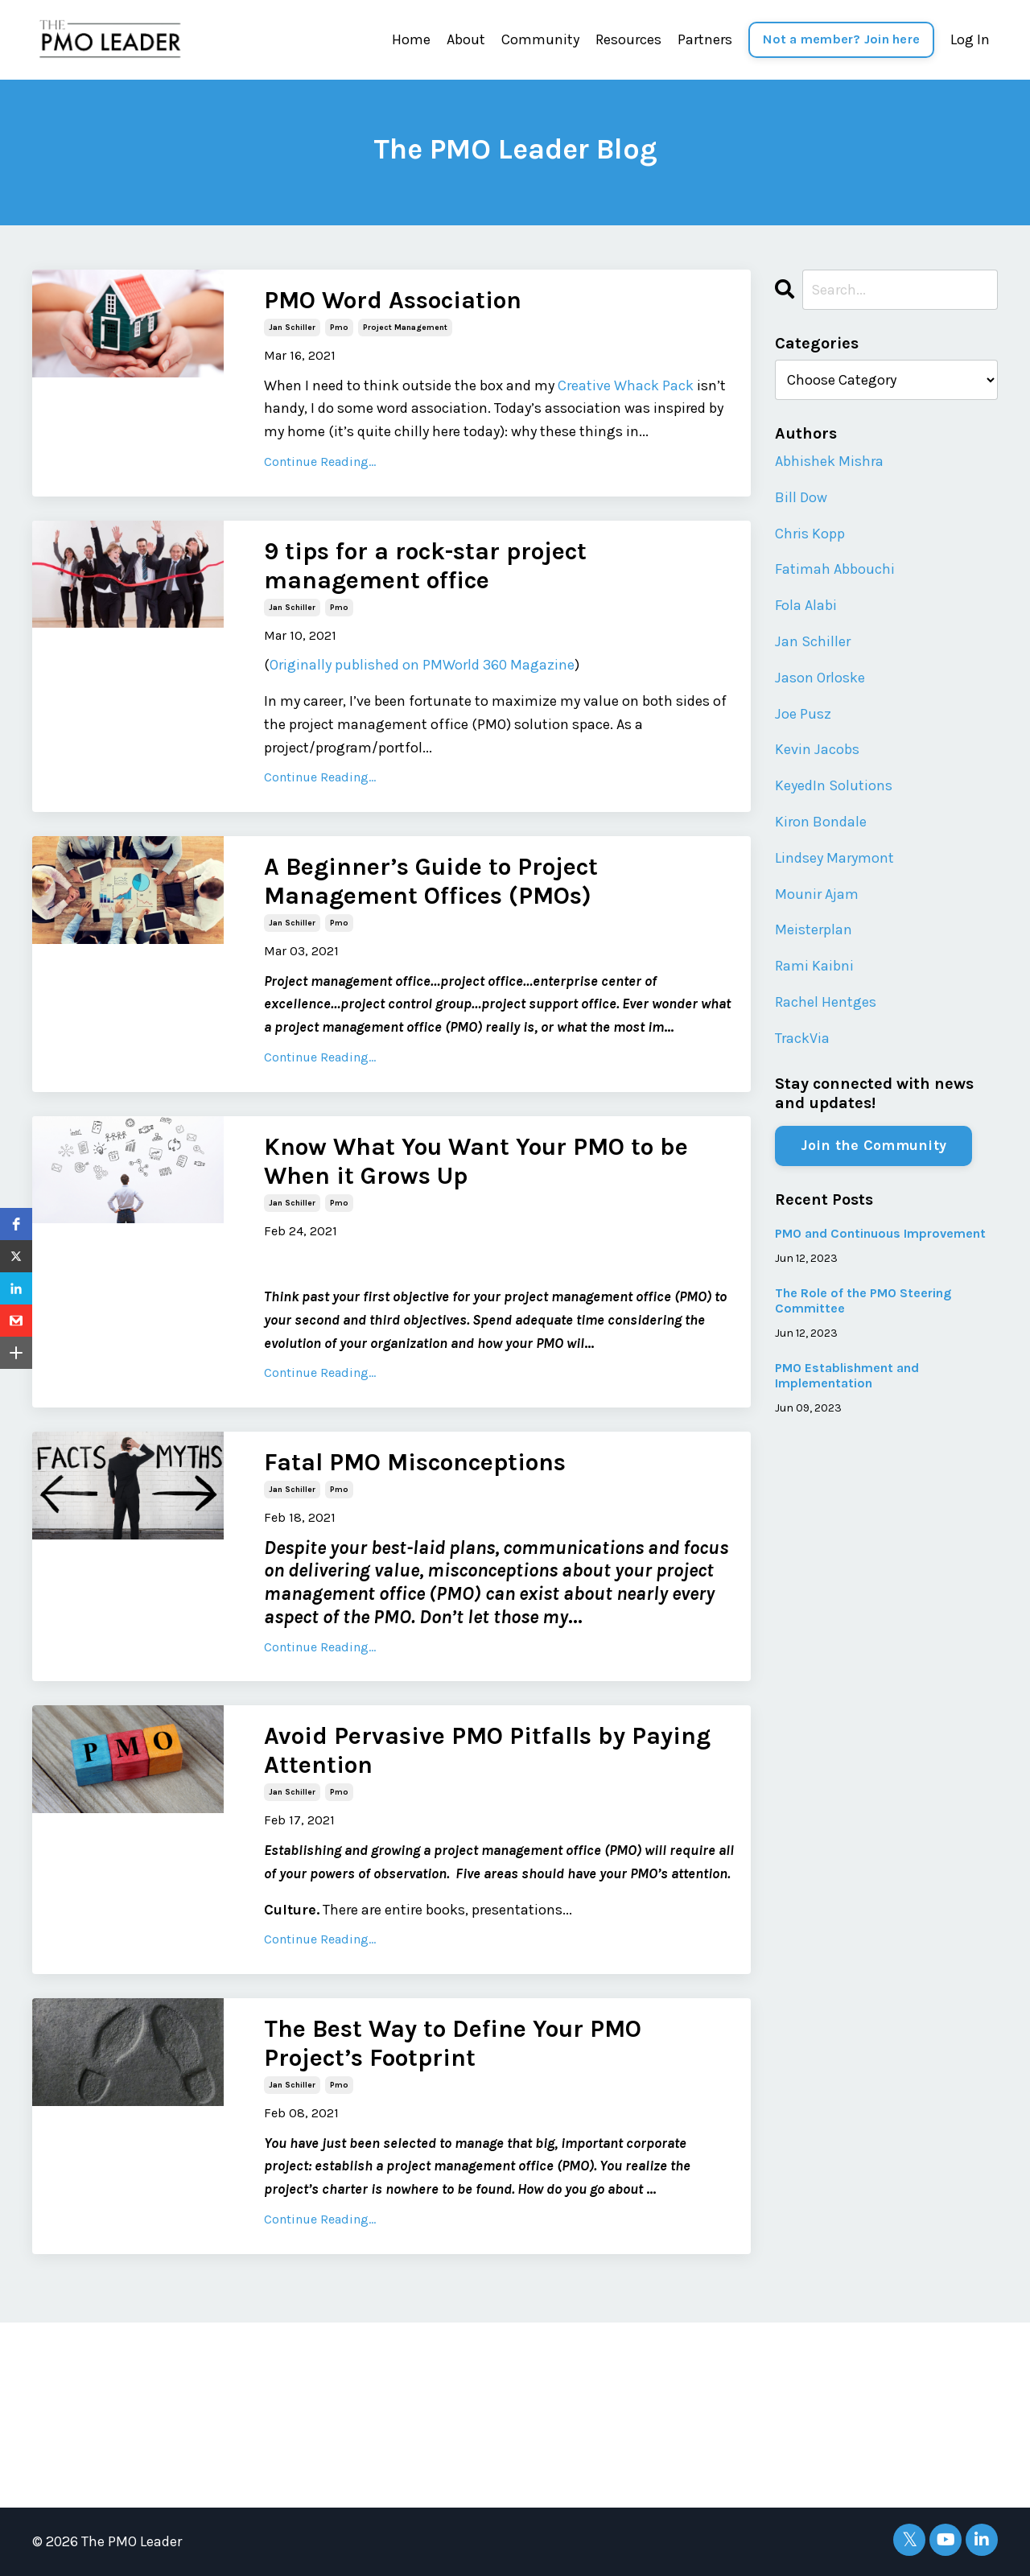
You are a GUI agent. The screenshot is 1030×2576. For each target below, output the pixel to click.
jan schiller (292, 327)
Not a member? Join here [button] (841, 39)
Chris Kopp (810, 533)
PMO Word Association (392, 300)
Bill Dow (801, 497)
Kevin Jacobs (817, 749)
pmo (339, 327)
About (466, 39)
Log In (970, 39)
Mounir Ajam (817, 894)
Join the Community (874, 1145)
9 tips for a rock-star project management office (425, 566)
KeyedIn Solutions (833, 785)
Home (411, 39)
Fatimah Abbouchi (835, 569)
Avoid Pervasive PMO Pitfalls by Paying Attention (487, 1750)
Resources (628, 39)
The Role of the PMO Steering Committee (863, 1300)
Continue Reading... (320, 461)
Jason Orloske (820, 677)
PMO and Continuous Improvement (880, 1233)
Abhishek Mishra (829, 461)
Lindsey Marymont (834, 858)
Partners (705, 39)
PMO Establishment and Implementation (847, 1375)
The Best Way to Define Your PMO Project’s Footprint (452, 2043)
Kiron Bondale (821, 822)
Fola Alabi (806, 605)
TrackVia (802, 1038)
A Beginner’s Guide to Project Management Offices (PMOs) (431, 881)
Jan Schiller (813, 641)
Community (540, 39)
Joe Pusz (803, 714)
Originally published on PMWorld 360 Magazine (422, 665)
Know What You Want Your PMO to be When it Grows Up (476, 1161)
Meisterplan (813, 929)
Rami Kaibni (814, 966)
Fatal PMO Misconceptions (415, 1462)
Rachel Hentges (825, 1002)
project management (405, 327)
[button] (16, 1224)
